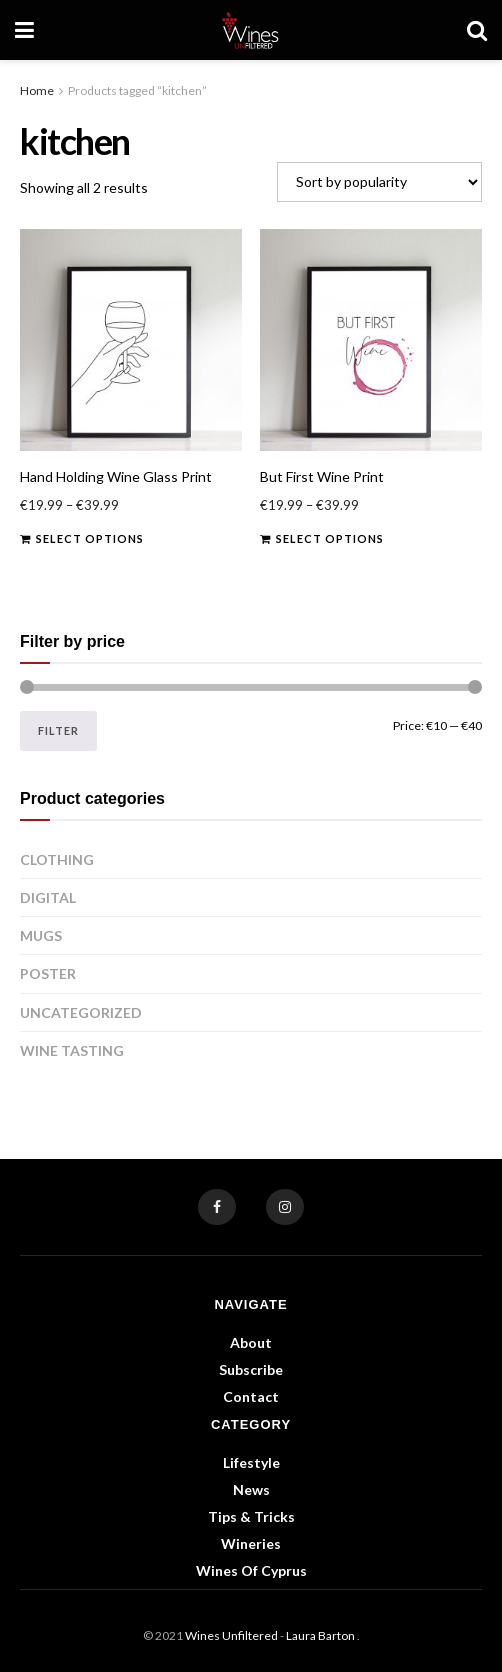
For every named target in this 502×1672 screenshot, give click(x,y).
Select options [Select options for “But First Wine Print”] (330, 538)
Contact (251, 1396)
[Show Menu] (24, 30)
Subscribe (251, 1369)
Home (37, 90)
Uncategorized (81, 1012)
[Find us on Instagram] (285, 1207)
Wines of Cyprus (251, 1570)
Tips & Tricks (251, 1516)
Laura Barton (321, 1635)
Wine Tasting (72, 1050)
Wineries (251, 1543)
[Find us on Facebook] (217, 1207)
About (251, 1342)
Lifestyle (251, 1462)
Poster (48, 973)
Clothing (57, 859)
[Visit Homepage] (250, 30)
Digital (48, 897)
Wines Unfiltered (231, 1635)
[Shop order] (379, 182)
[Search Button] (477, 30)
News (251, 1489)
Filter (58, 730)
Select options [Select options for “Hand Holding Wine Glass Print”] (90, 538)
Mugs (41, 935)
